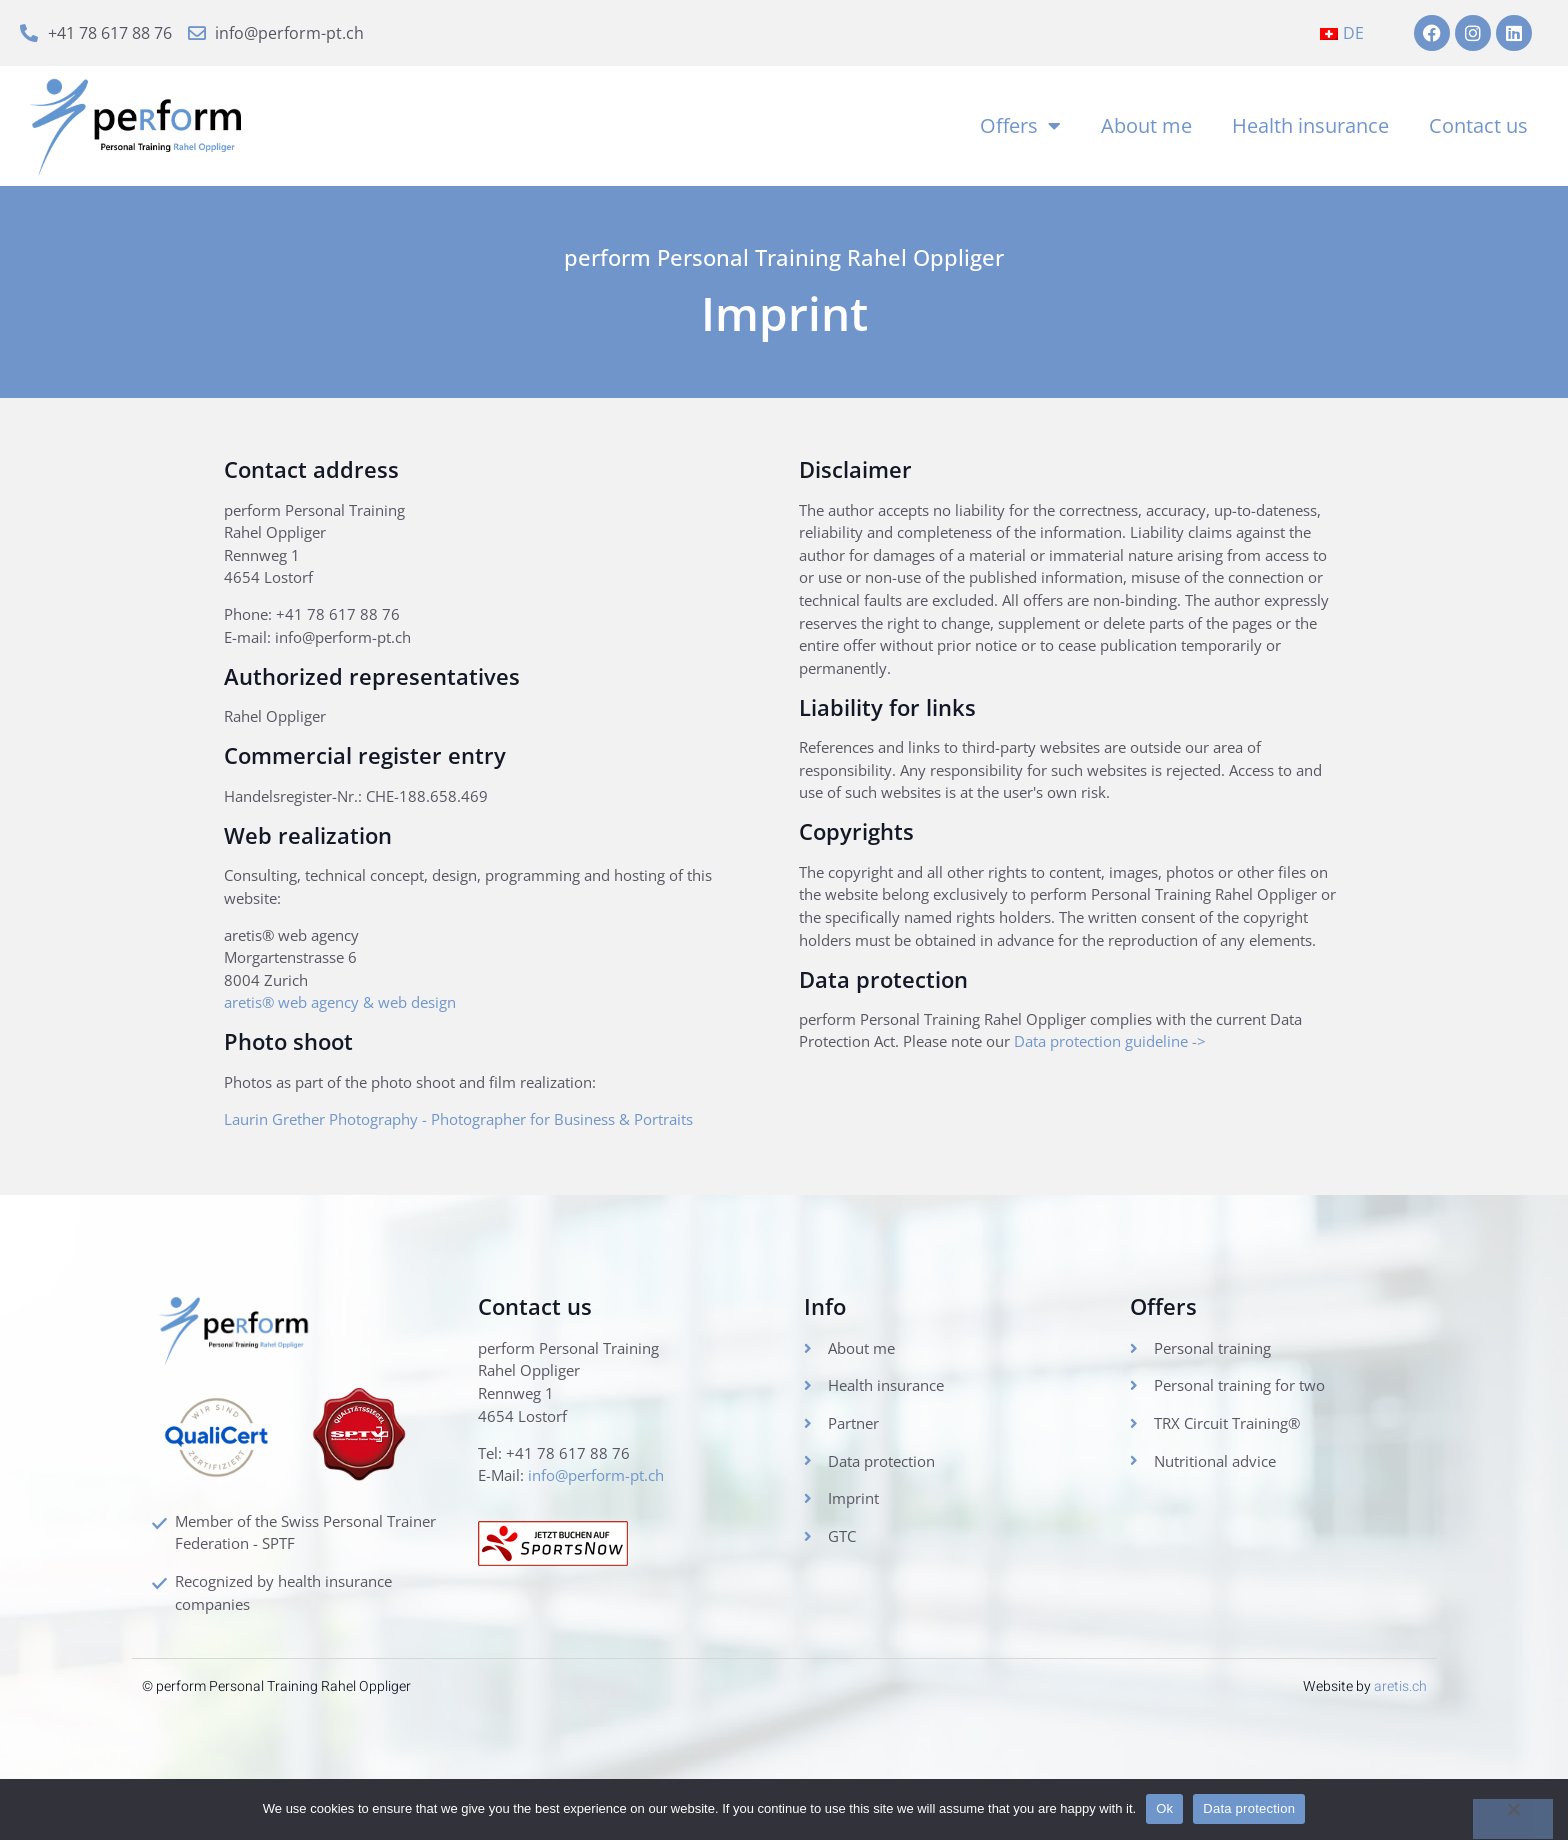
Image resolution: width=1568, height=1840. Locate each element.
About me (1146, 130)
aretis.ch (1400, 1725)
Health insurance (1310, 130)
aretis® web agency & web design (350, 1032)
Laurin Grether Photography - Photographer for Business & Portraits (483, 1151)
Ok (1164, 1808)
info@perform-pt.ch (605, 1516)
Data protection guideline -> (1183, 1123)
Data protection (1249, 1808)
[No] (1513, 1819)
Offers (1020, 131)
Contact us (1478, 130)
